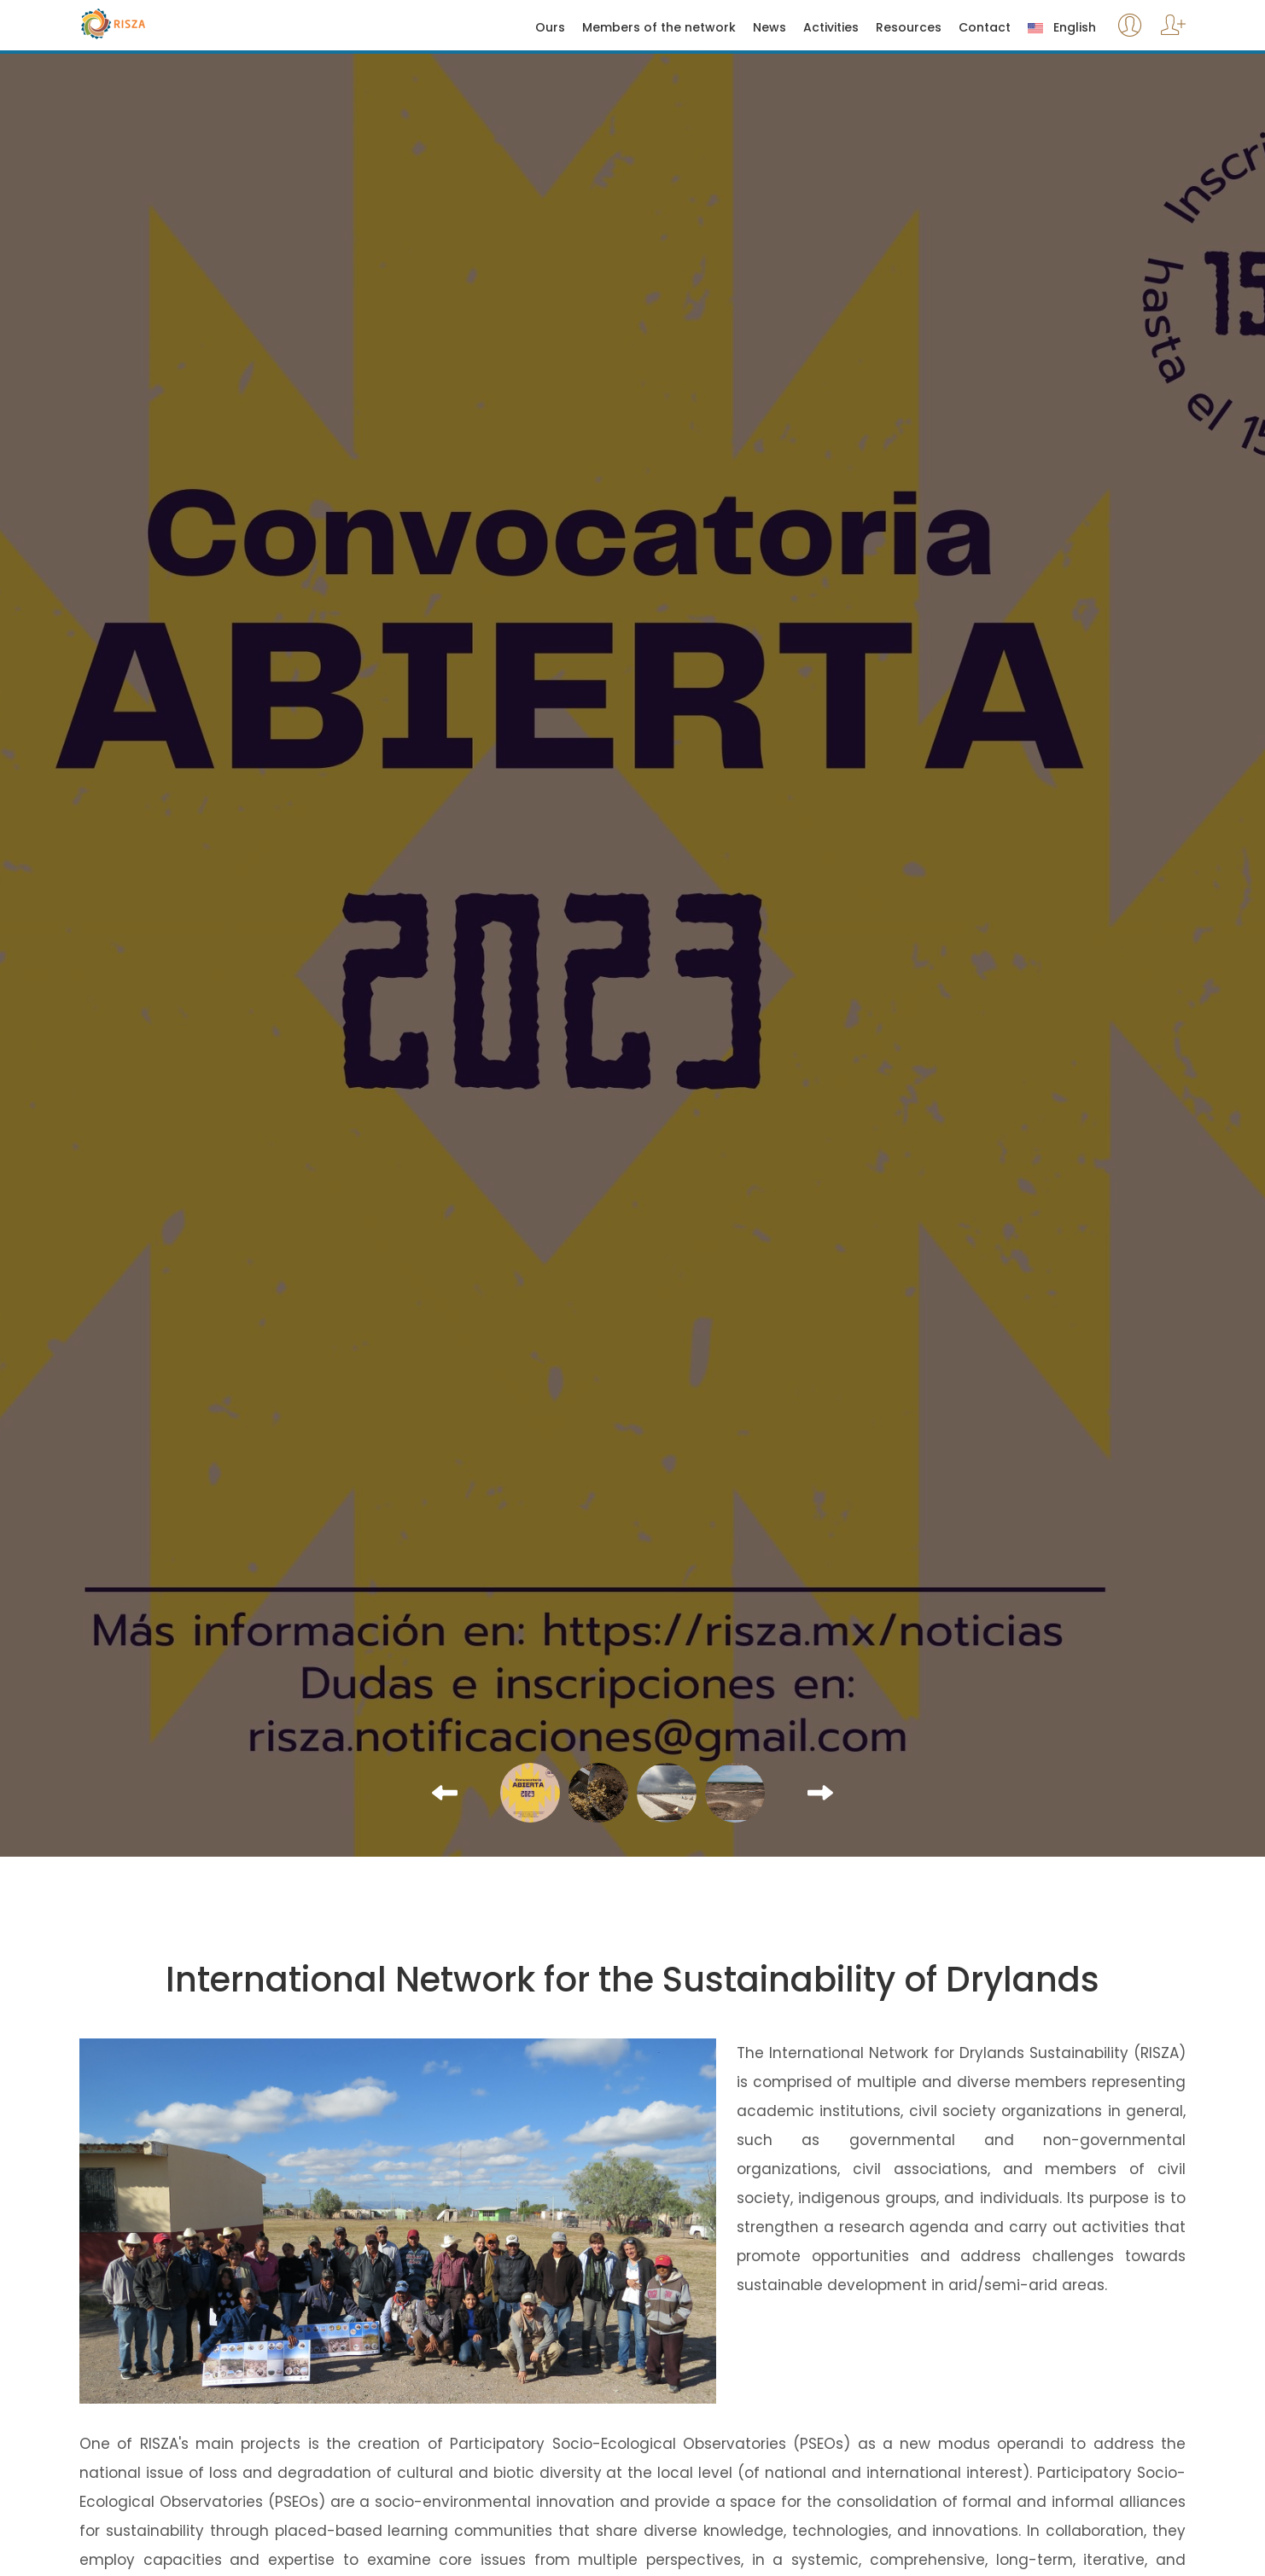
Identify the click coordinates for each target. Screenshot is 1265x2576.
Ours (550, 28)
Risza (149, 24)
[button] (444, 1792)
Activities (831, 28)
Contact (985, 28)
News (769, 28)
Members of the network (659, 28)
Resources (908, 28)
